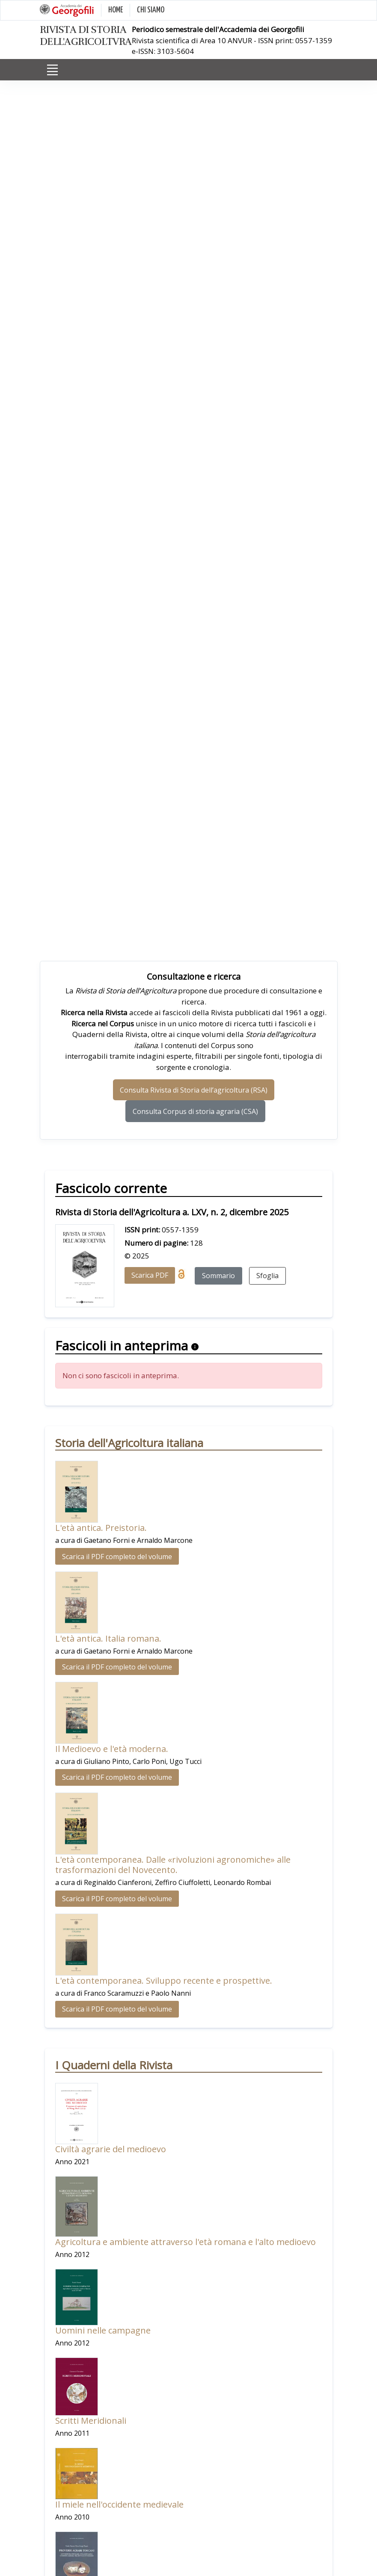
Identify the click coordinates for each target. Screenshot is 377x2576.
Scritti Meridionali (90, 2420)
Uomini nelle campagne (103, 2330)
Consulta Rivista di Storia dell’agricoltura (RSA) (193, 1090)
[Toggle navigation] (52, 70)
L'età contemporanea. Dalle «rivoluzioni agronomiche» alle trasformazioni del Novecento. (173, 1865)
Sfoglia (267, 1275)
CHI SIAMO (150, 10)
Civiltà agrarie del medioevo (110, 2149)
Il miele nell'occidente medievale (119, 2504)
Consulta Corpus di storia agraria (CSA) (195, 1111)
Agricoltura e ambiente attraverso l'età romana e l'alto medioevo (185, 2242)
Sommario (218, 1275)
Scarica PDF (149, 1275)
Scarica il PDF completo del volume (117, 1556)
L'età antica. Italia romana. (108, 1638)
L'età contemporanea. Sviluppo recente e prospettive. (163, 1980)
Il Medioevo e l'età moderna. (111, 1749)
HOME (115, 10)
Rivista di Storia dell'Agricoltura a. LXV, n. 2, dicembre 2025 (171, 1212)
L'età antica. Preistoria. (101, 1527)
